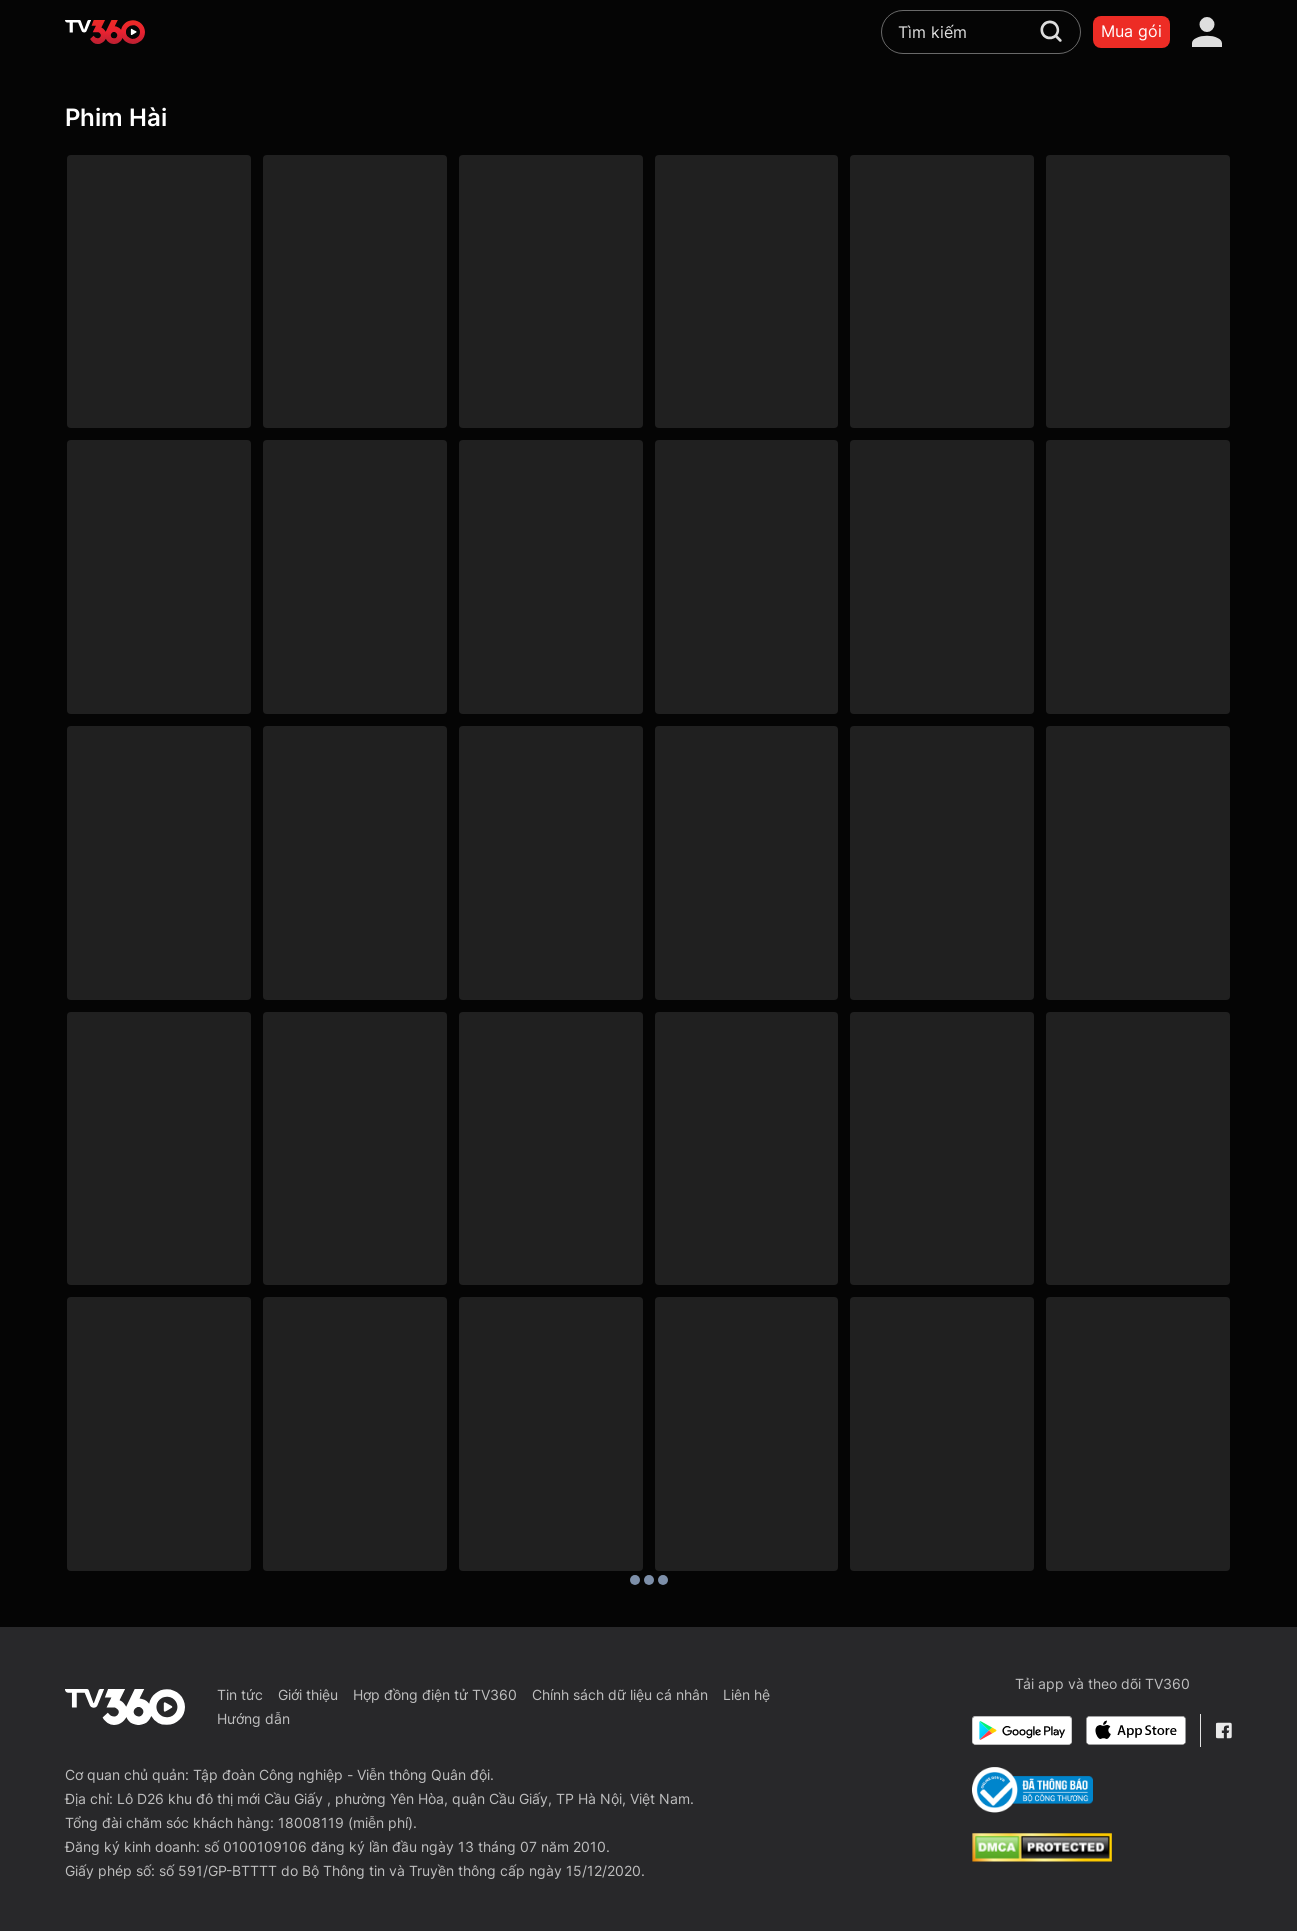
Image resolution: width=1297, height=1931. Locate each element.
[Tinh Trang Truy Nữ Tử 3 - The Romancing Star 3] (747, 1434)
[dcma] (1042, 1856)
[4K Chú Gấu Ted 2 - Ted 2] (942, 863)
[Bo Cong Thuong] (1032, 1790)
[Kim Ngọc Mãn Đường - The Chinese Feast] (1138, 1434)
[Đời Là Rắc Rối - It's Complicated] (1138, 1149)
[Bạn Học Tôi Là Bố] (942, 577)
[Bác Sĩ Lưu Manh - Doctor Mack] (551, 1434)
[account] (1207, 32)
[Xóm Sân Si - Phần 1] (355, 292)
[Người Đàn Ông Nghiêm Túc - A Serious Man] (942, 1149)
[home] (105, 32)
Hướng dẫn (253, 1718)
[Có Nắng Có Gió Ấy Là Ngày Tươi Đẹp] (355, 577)
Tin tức (240, 1694)
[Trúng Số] (1138, 292)
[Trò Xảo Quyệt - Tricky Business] (159, 1434)
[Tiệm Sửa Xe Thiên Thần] (159, 577)
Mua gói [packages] (1131, 31)
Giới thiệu (308, 1694)
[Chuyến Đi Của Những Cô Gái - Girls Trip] (551, 1149)
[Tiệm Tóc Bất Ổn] (747, 292)
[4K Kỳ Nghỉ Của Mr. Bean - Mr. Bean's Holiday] (1138, 863)
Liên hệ (746, 1694)
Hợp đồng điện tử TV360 (435, 1694)
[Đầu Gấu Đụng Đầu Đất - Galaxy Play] (551, 863)
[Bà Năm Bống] (551, 292)
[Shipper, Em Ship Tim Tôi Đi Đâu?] (551, 577)
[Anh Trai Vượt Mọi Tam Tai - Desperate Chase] (747, 863)
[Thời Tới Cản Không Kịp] (159, 1149)
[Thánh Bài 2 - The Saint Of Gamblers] (942, 1434)
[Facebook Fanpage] (1223, 1730)
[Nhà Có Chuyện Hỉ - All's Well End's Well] (159, 863)
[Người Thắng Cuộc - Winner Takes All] (355, 863)
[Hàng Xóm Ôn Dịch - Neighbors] (355, 1149)
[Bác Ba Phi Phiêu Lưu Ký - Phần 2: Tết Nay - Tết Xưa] (942, 292)
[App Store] (1136, 1730)
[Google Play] (1022, 1730)
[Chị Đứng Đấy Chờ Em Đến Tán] (747, 577)
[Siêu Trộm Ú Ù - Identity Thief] (747, 1149)
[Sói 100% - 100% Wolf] (1138, 577)
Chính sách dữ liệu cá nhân (620, 1694)
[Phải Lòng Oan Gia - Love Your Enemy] (159, 292)
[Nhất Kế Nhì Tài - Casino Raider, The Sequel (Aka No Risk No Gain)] (355, 1434)
